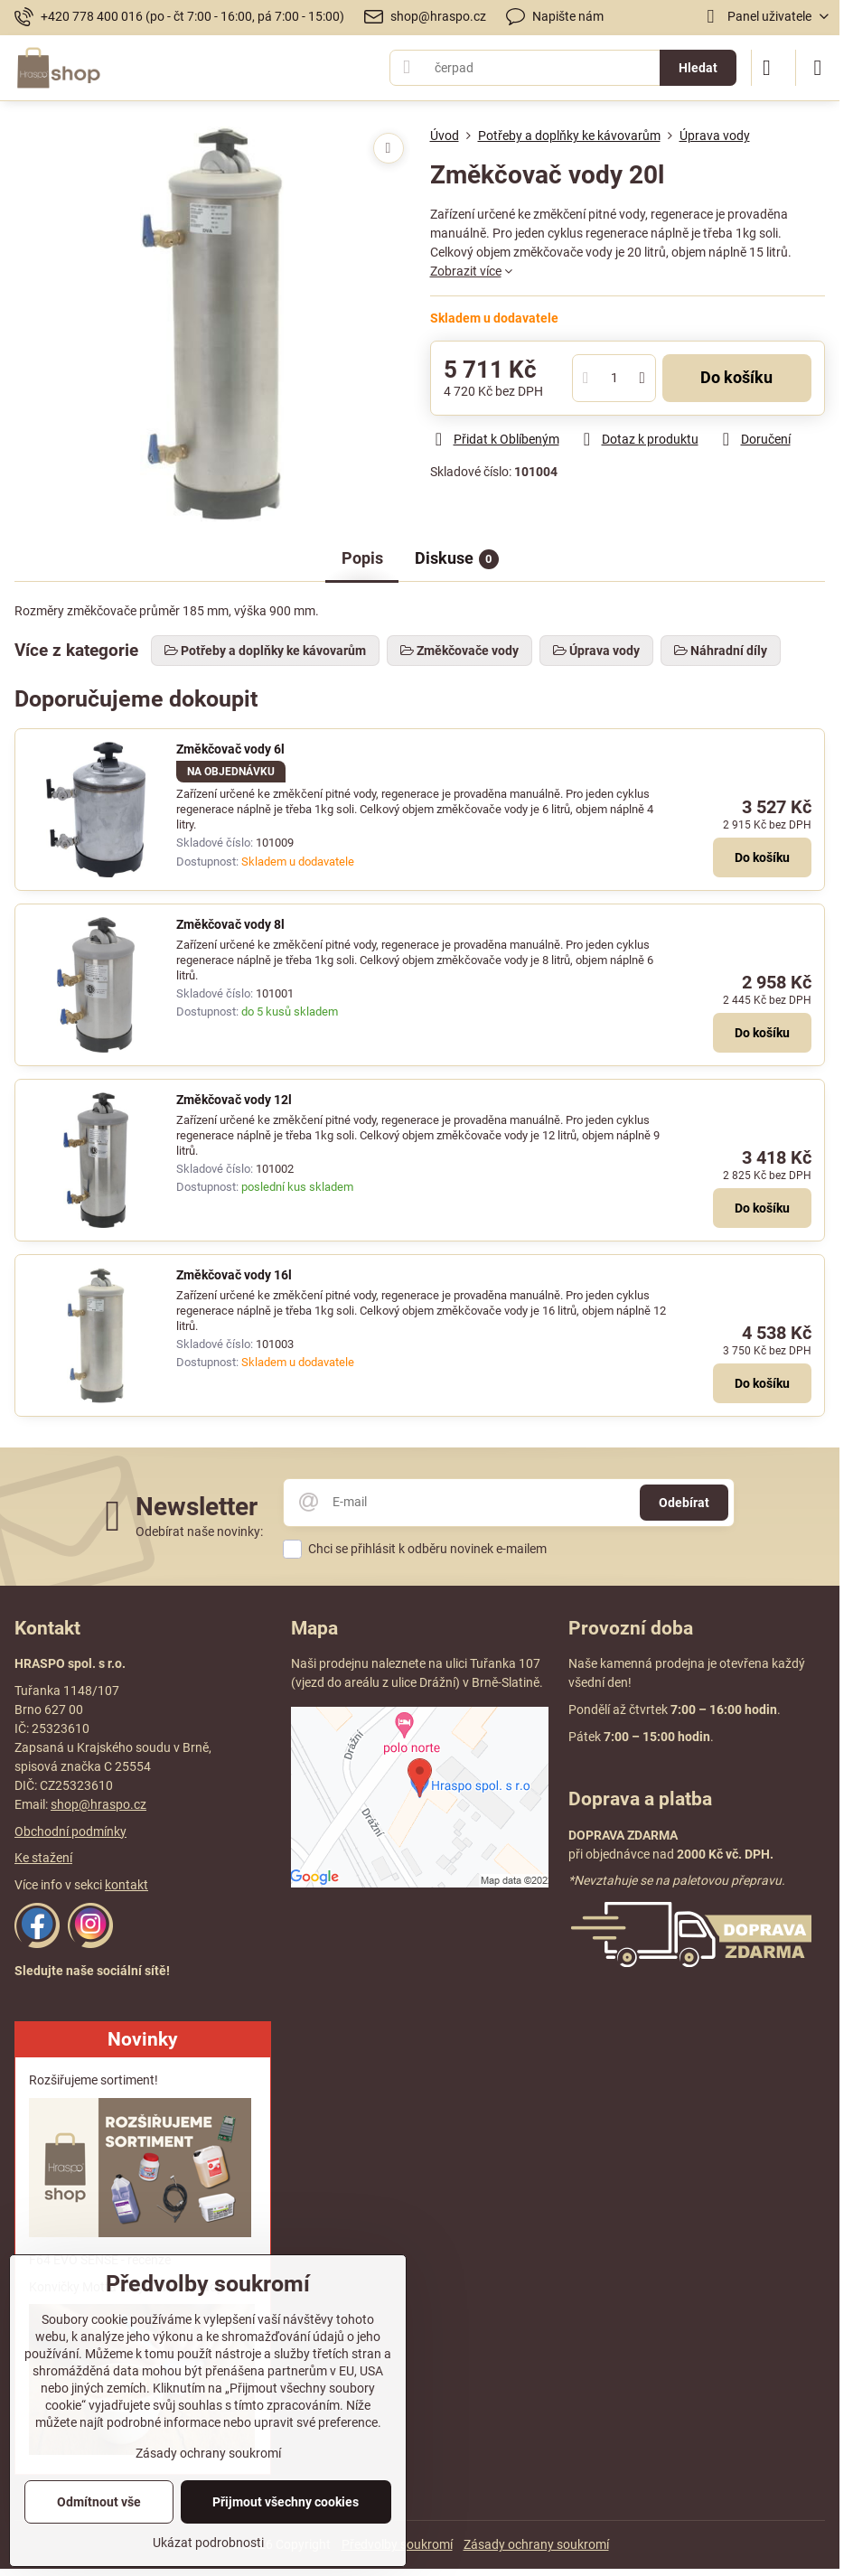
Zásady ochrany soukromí (536, 2544)
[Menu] (817, 68)
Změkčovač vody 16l (234, 1275)
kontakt (126, 1885)
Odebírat (684, 1502)
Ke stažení (43, 1857)
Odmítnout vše (99, 2502)
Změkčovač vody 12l (234, 1099)
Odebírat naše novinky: (199, 1531)
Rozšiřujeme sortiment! (93, 2080)
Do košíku (736, 378)
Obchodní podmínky (70, 1831)
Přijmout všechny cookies (285, 2502)
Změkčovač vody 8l (230, 924)
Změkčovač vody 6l (230, 749)
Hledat (698, 68)
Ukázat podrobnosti (208, 2542)
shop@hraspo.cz (98, 1804)
